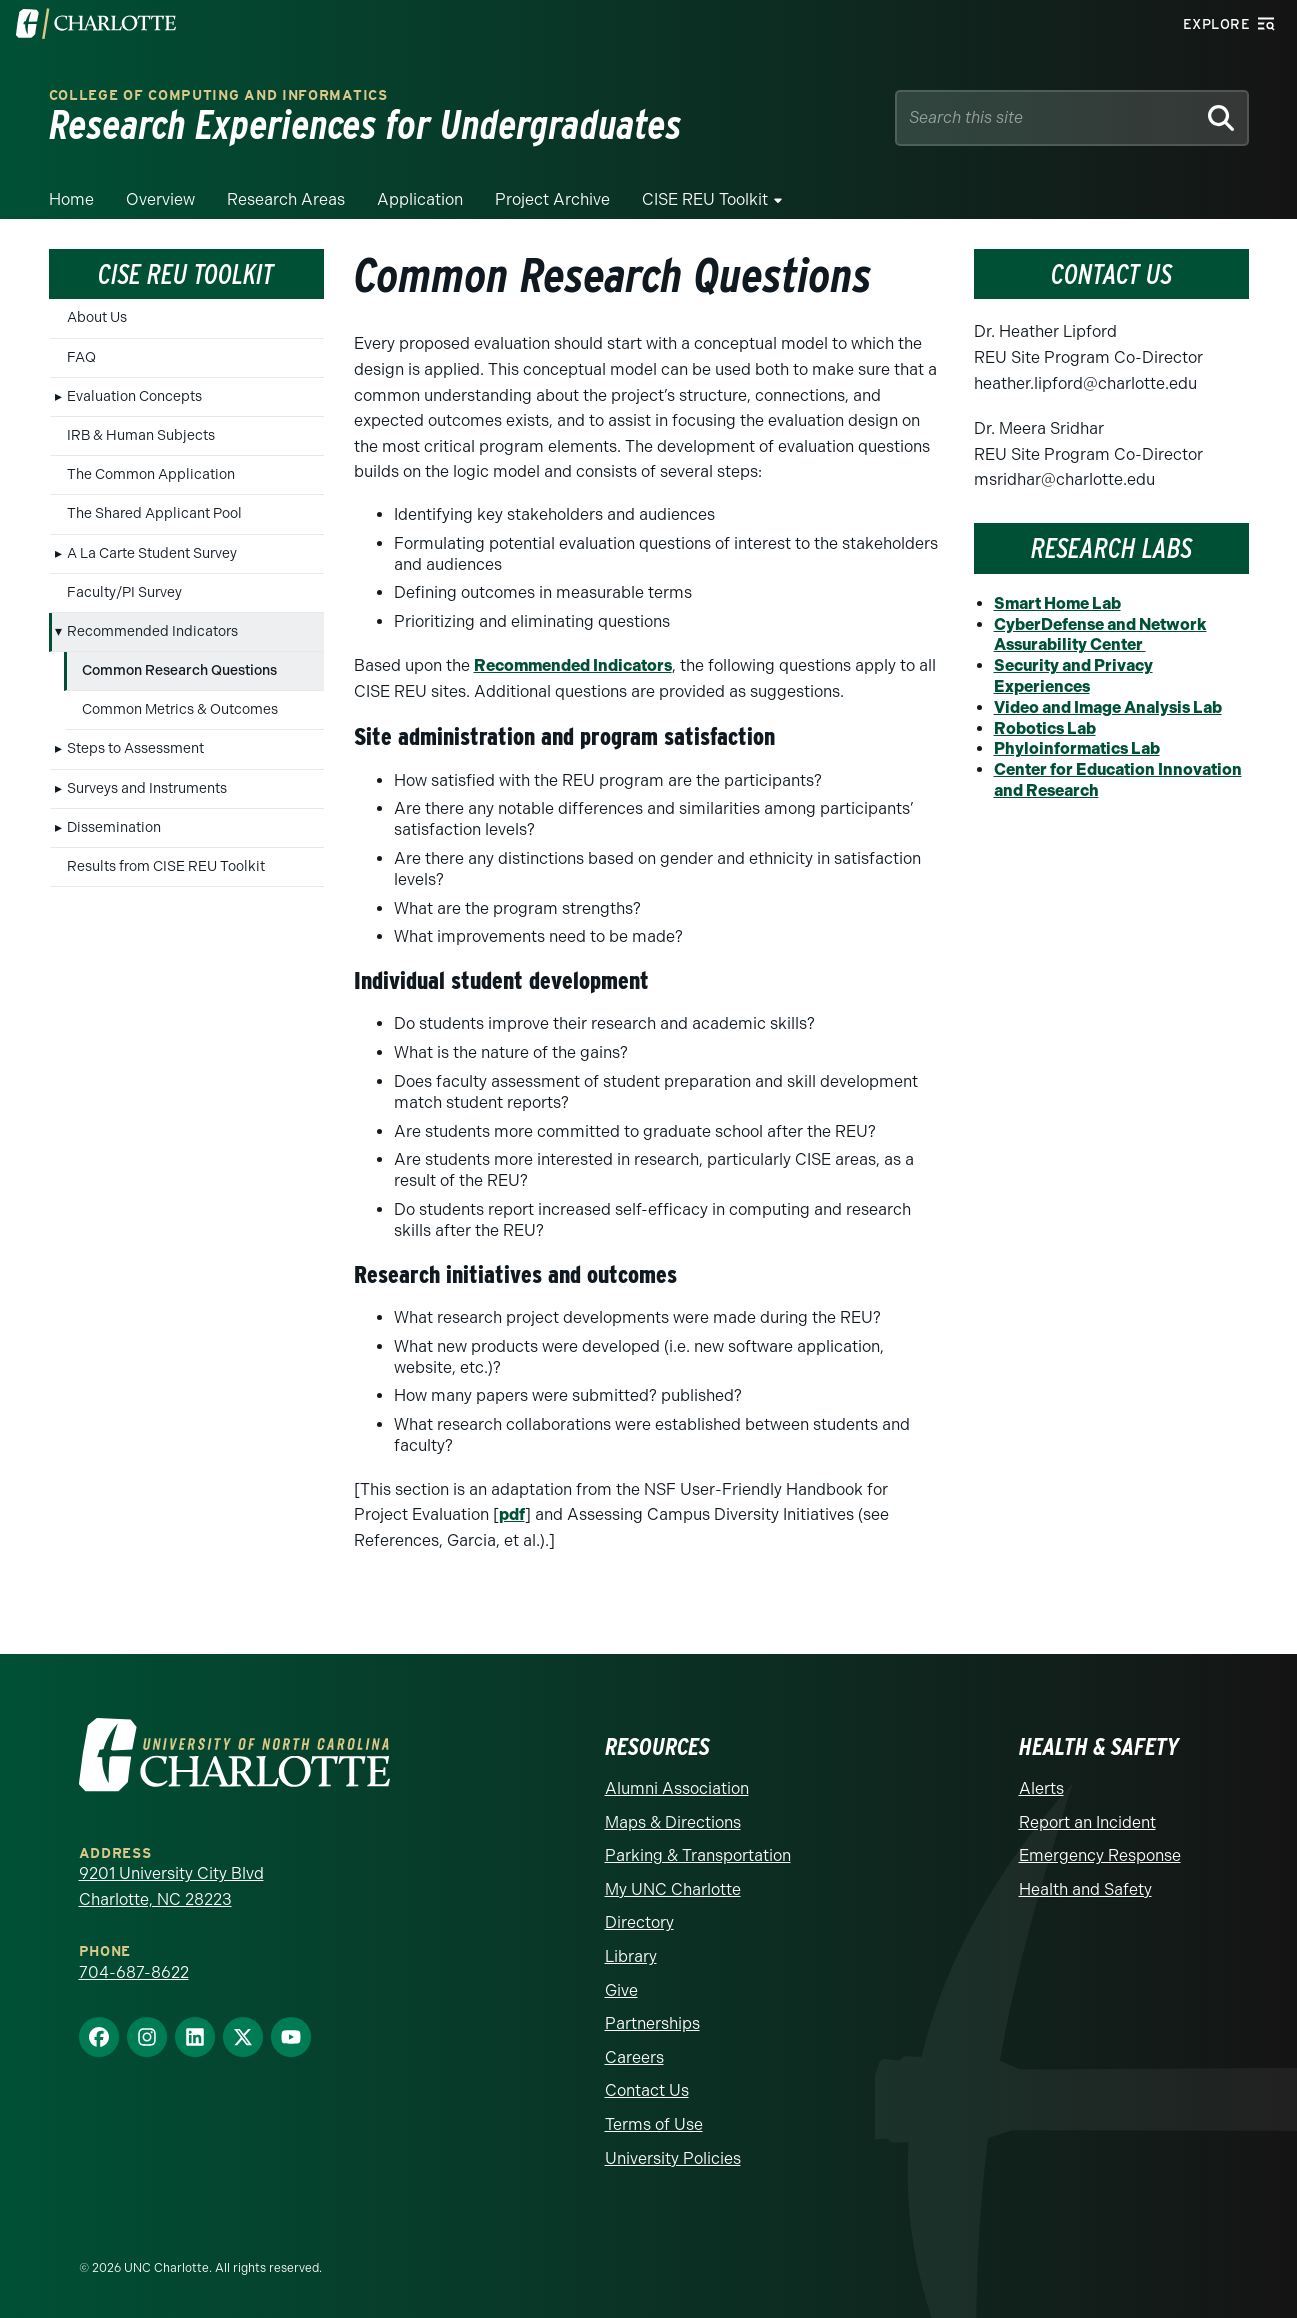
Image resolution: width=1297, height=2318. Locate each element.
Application (420, 199)
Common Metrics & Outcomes (180, 709)
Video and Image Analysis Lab (1108, 707)
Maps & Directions (673, 1822)
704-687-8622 (134, 1972)
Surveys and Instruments (147, 788)
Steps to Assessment (135, 748)
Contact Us (647, 2090)
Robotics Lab (1045, 728)
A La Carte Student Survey (152, 553)
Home (71, 199)
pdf (512, 1514)
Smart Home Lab (1057, 603)
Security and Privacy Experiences (1073, 676)
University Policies (673, 2158)
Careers (634, 2057)
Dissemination (114, 827)
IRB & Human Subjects (141, 435)
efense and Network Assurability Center (1100, 635)
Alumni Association (677, 1788)
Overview (160, 199)
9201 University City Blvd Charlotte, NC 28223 (171, 1886)
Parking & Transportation (698, 1855)
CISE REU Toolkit (705, 199)
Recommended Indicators (152, 631)
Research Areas (286, 199)
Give (621, 1990)
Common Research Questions (179, 670)
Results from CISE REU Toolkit (166, 866)
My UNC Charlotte (673, 1889)
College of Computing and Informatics (218, 95)
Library (631, 1956)
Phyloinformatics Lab (1077, 748)
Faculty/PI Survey (124, 592)
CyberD (1023, 624)
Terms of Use (654, 2124)
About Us (97, 317)
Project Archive (552, 199)
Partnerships (652, 2023)
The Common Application (151, 474)
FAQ (81, 357)
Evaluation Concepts (134, 396)
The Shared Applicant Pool (154, 513)
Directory (639, 1922)
